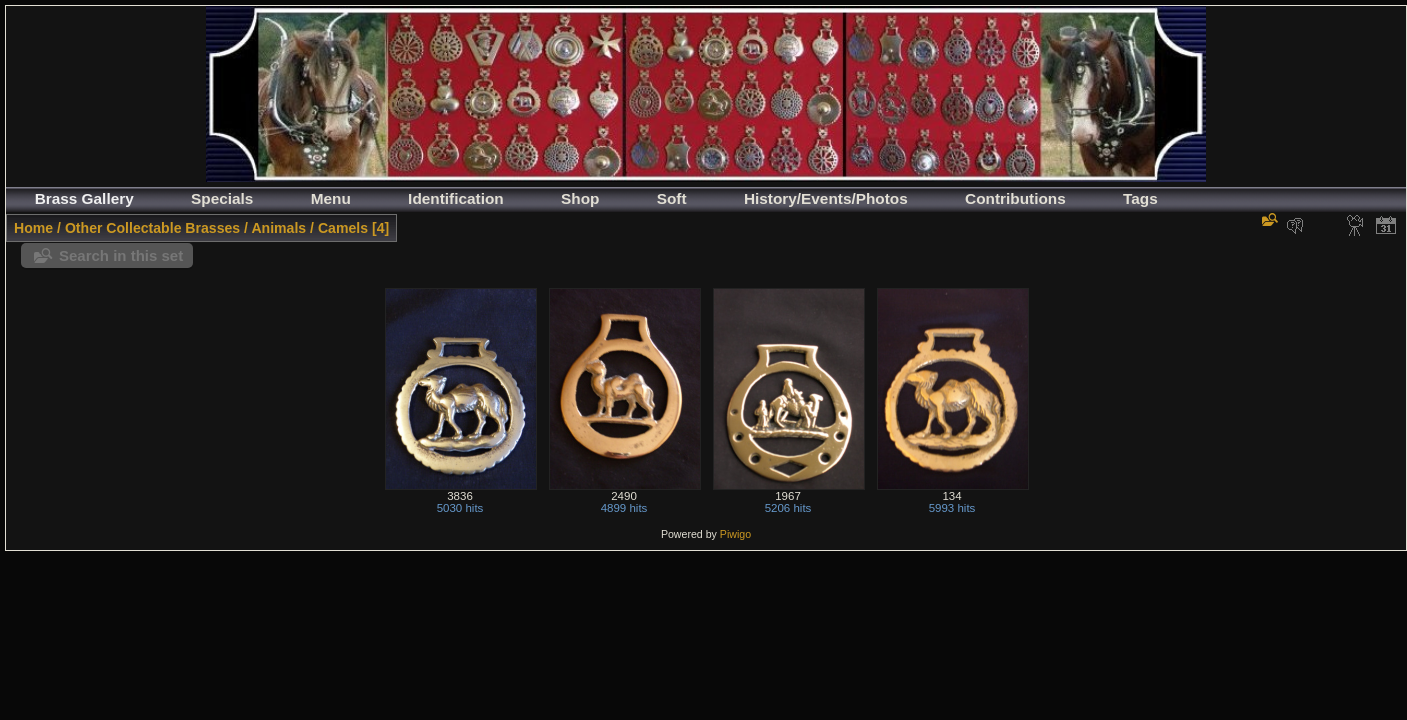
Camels (343, 228)
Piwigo (735, 534)
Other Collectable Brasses (152, 228)
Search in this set (121, 255)
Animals (278, 228)
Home (33, 228)
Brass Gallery (84, 198)
